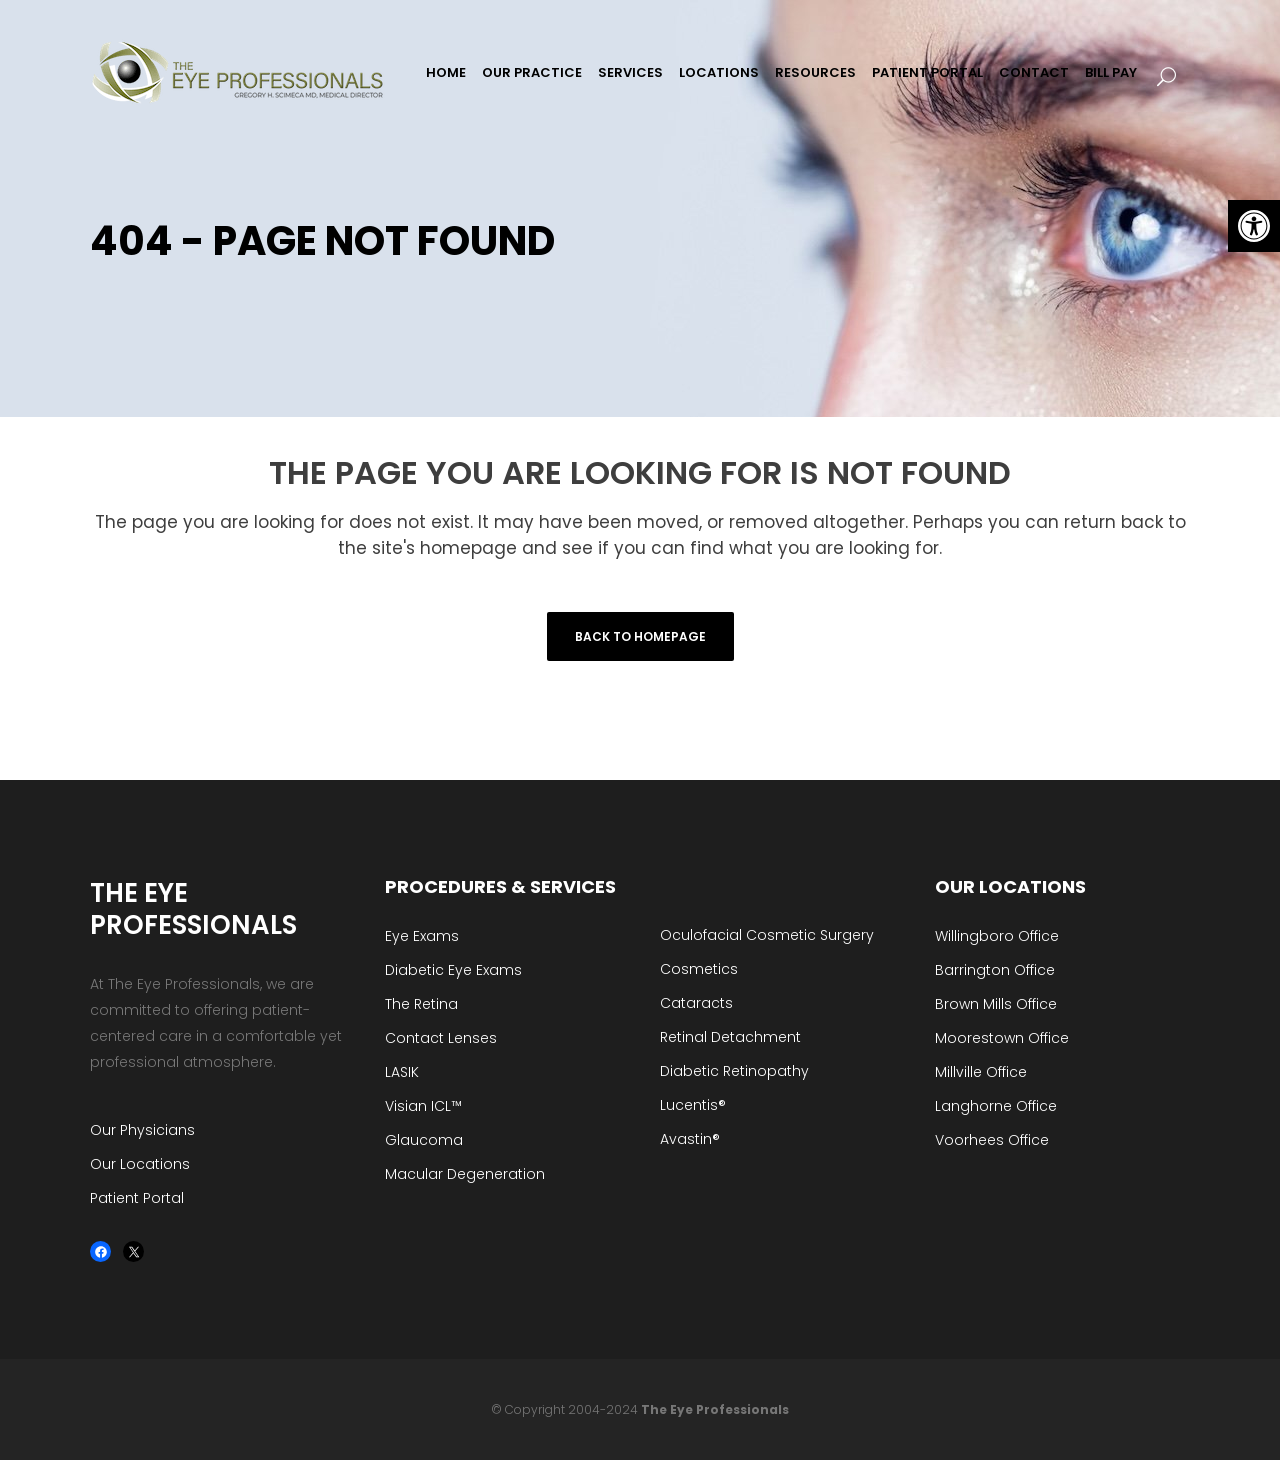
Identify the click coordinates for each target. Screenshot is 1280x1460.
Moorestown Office (1002, 1038)
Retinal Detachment (730, 1037)
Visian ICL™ (423, 1106)
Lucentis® (693, 1105)
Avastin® (690, 1139)
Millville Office (981, 1072)
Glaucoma (424, 1140)
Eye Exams (422, 936)
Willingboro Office (997, 936)
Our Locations (140, 1164)
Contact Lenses (441, 1038)
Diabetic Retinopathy (734, 1071)
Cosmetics (699, 969)
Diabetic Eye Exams (453, 970)
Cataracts (696, 1003)
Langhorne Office (996, 1106)
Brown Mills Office (996, 1004)
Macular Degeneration (465, 1174)
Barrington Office (995, 970)
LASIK (402, 1072)
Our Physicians (142, 1130)
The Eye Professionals (715, 1409)
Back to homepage (640, 636)
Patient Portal (137, 1198)
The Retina (421, 1004)
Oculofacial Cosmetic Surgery (767, 935)
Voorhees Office (992, 1140)
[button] (1254, 226)
